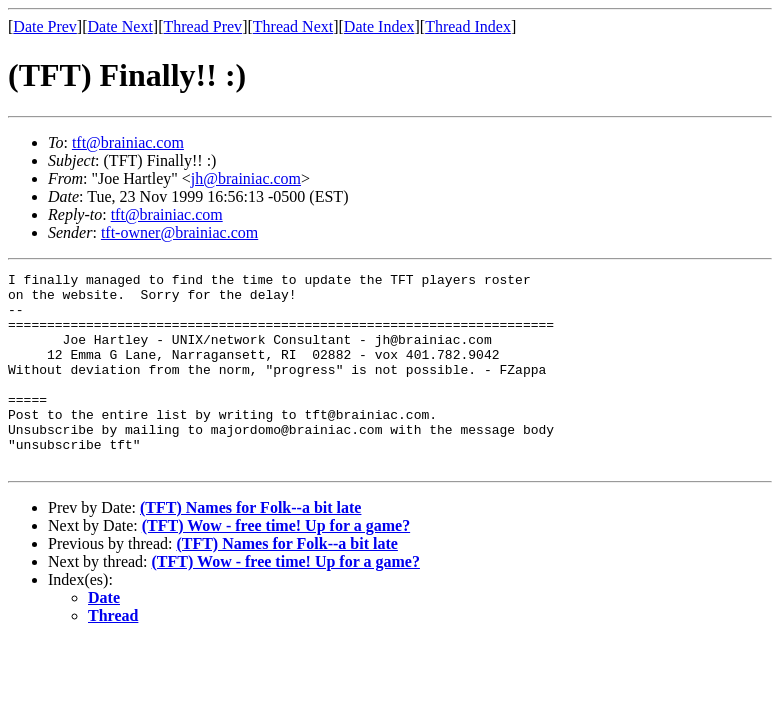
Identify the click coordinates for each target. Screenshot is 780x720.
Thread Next (293, 26)
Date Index (379, 26)
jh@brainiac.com (246, 178)
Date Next (120, 26)
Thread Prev (202, 26)
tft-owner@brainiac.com (179, 232)
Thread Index (468, 26)
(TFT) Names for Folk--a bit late (250, 546)
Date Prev (45, 26)
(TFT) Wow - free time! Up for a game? (276, 564)
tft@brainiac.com (128, 142)
